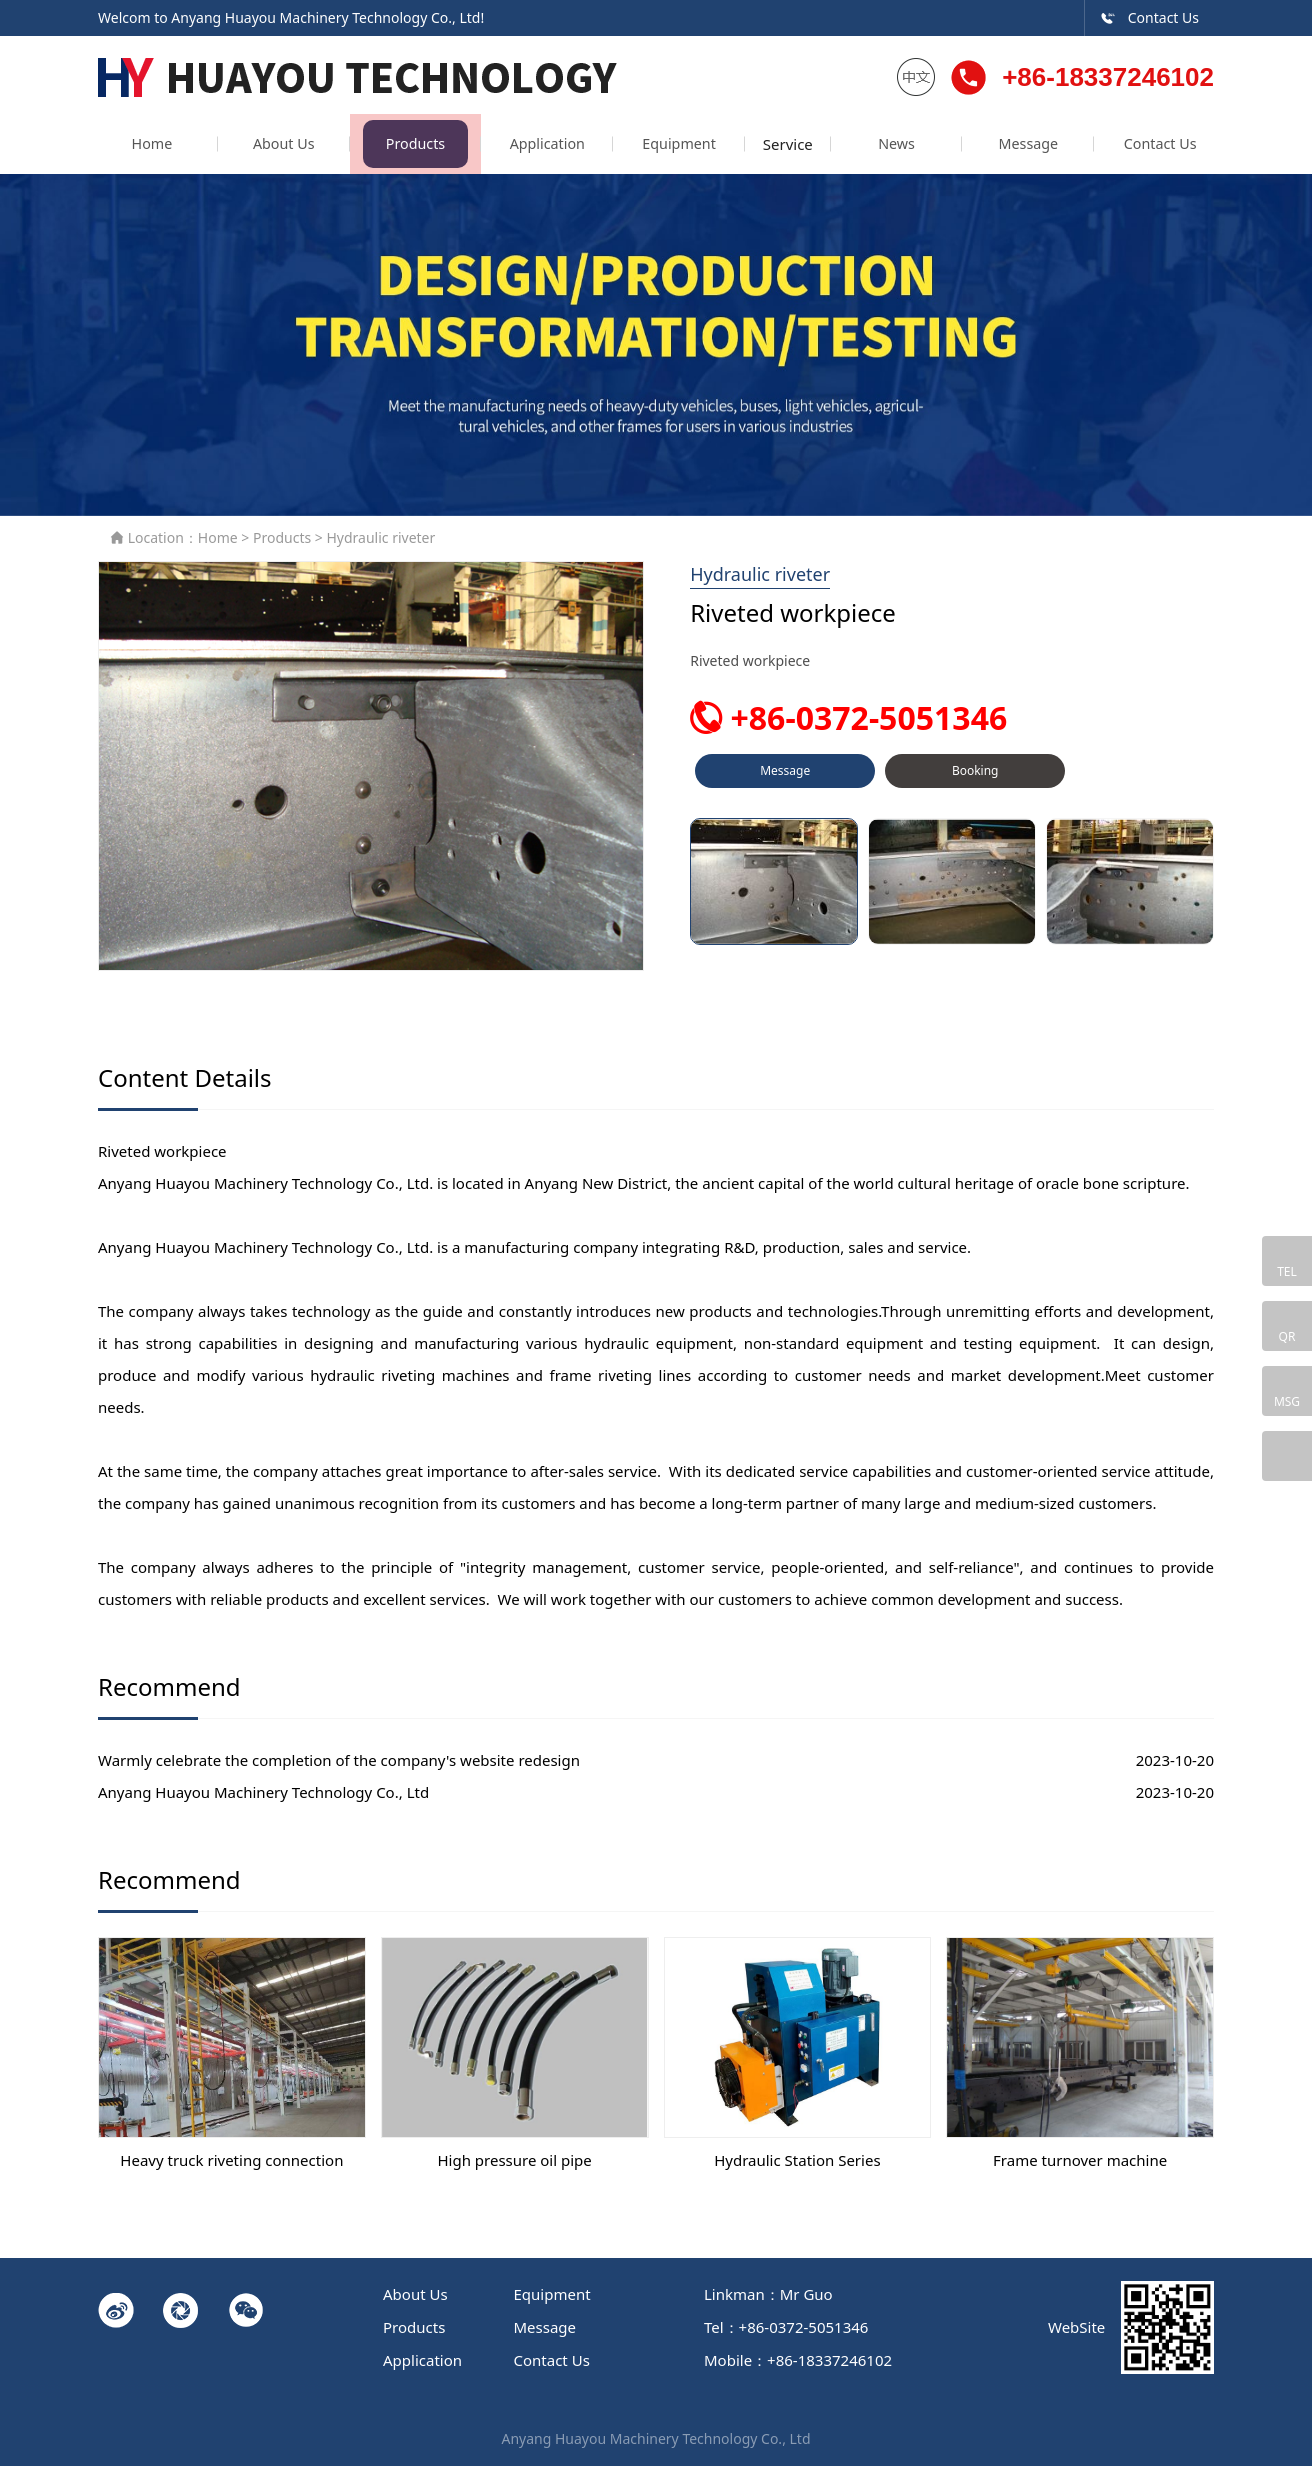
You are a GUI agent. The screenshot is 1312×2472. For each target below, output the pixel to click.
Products (403, 150)
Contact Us (1149, 17)
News (909, 150)
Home (149, 150)
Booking (975, 785)
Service (783, 150)
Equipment (655, 150)
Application (529, 150)
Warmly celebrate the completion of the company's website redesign (339, 1765)
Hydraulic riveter (380, 543)
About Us (276, 150)
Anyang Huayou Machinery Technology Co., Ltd (263, 1797)
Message (1036, 150)
